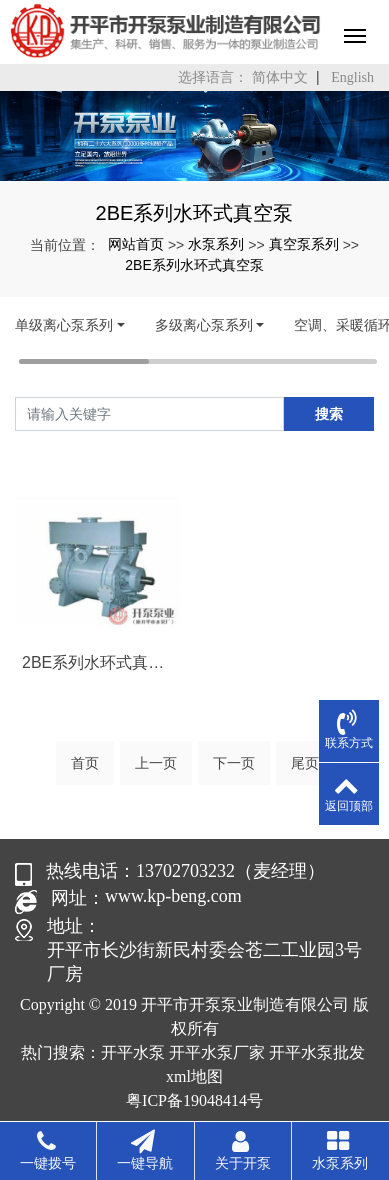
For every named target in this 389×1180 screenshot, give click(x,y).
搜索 (329, 414)
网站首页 (136, 244)
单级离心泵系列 (64, 325)
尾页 (305, 763)
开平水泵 (133, 1052)
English (352, 77)
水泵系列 (216, 244)
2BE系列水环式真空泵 (194, 265)
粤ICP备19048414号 (194, 1100)
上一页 (156, 763)
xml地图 (194, 1076)
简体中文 (280, 77)
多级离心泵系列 (204, 325)
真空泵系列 (304, 244)
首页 (85, 763)
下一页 (234, 763)
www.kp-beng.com (173, 896)
